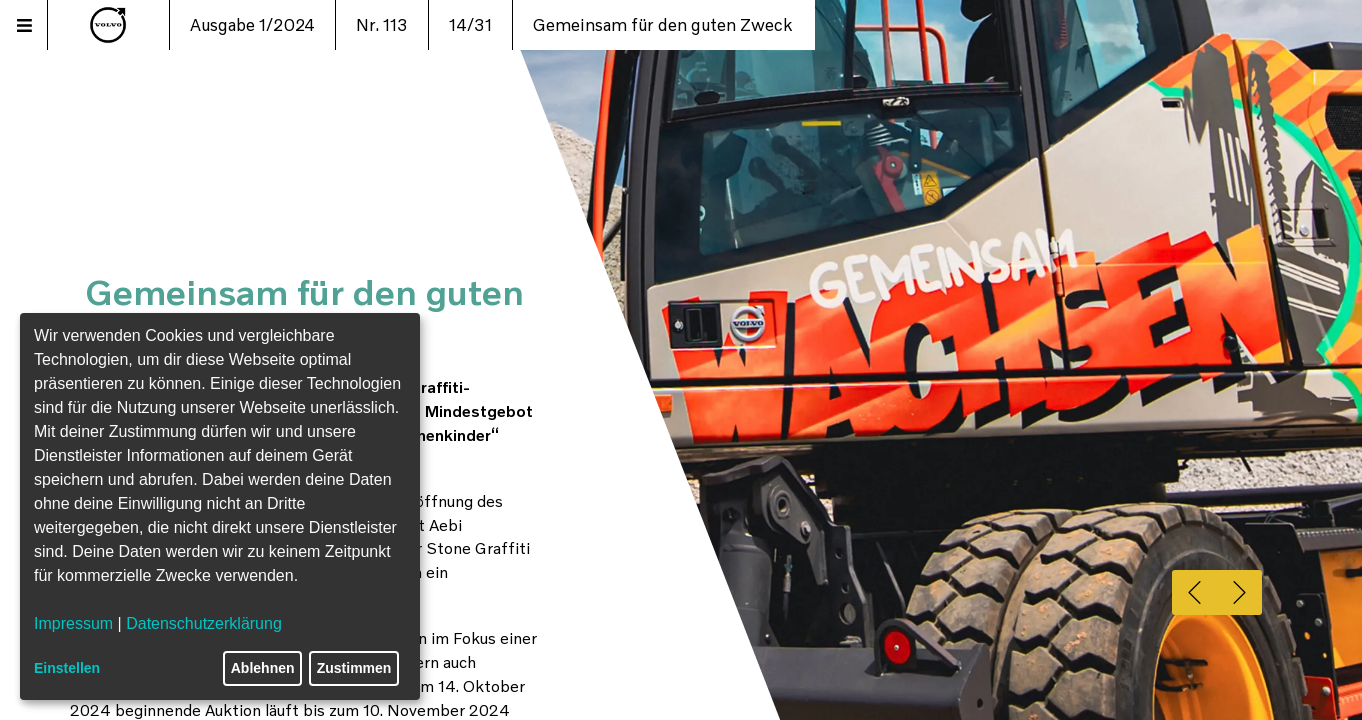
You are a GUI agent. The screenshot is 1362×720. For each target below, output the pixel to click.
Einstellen (67, 668)
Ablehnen (263, 668)
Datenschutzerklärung (204, 623)
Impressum (73, 623)
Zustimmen (354, 668)
